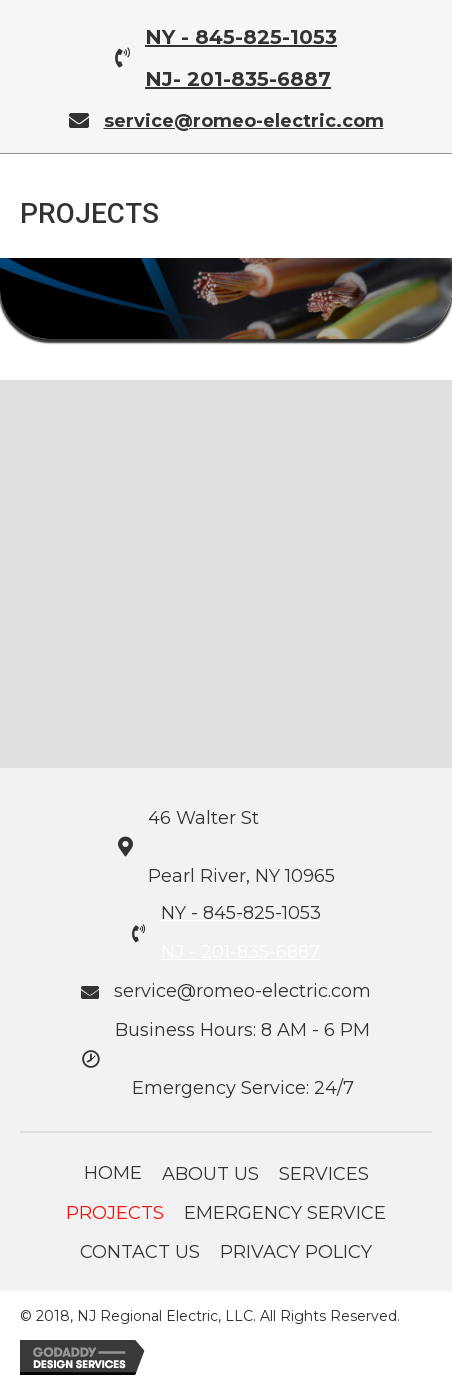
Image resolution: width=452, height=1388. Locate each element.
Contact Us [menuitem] (140, 1252)
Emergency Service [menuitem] (285, 1213)
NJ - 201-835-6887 (240, 952)
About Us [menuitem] (210, 1174)
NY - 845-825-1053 (241, 37)
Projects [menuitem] (115, 1213)
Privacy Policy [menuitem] (296, 1252)
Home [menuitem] (113, 1173)
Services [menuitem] (324, 1174)
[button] (70, 563)
